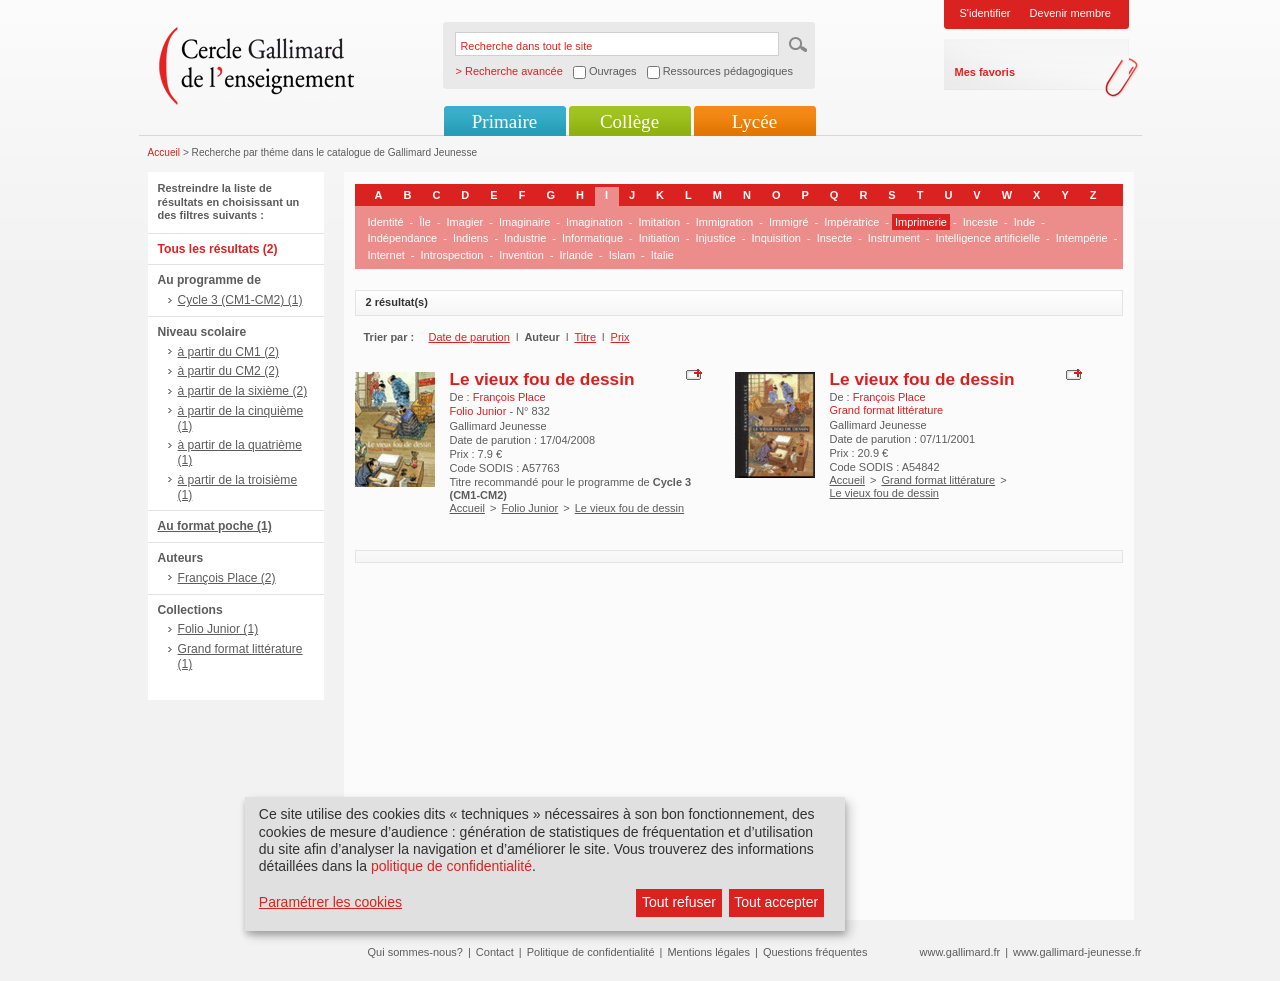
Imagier (465, 222)
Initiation (659, 238)
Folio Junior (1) (218, 629)
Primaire (504, 121)
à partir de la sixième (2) (243, 391)
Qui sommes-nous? (415, 952)
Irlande (576, 255)
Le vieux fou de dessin (542, 379)
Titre (585, 337)
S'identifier (985, 13)
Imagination (594, 222)
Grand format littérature (938, 480)
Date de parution (469, 337)
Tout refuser (679, 902)
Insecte (834, 238)
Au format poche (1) (215, 526)
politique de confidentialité (451, 866)
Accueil (164, 152)
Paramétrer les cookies (330, 902)
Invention (521, 255)
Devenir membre (1070, 13)
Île (425, 222)
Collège (629, 121)
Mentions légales (708, 952)
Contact (495, 952)
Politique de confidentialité (591, 952)
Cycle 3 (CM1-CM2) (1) (240, 300)
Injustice (715, 238)
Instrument (894, 238)
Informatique (592, 238)
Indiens (470, 238)
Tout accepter (776, 902)
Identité (386, 222)
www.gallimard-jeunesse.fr (1077, 952)
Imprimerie (921, 222)
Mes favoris (985, 72)
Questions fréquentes (815, 952)
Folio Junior (529, 508)
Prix (620, 337)
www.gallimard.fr (960, 952)
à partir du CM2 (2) (229, 371)
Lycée (754, 121)
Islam (622, 255)
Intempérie (1082, 238)
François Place (509, 397)
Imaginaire (524, 222)
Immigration (724, 222)
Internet (386, 255)
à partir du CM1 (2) (229, 352)
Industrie (525, 238)
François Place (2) (227, 578)
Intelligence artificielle (987, 238)
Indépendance (403, 238)
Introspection (451, 255)
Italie (662, 255)
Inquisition (776, 238)
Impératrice (851, 222)
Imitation (660, 222)
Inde (1024, 222)
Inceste (980, 222)
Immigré (789, 222)
